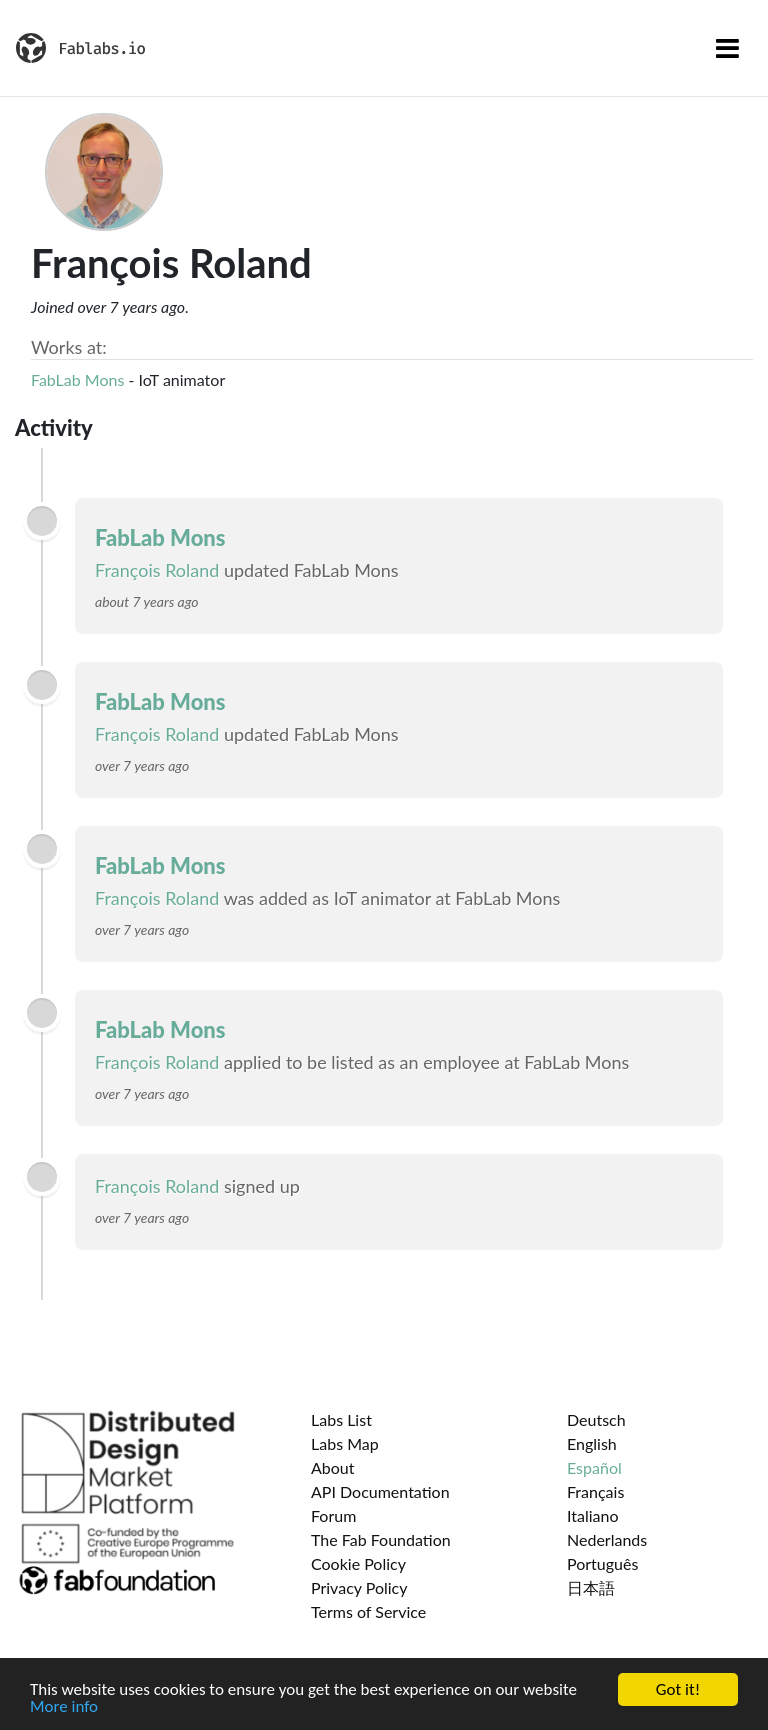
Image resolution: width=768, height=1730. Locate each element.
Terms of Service (368, 1611)
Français (595, 1491)
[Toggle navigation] (727, 48)
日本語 (591, 1587)
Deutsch (596, 1419)
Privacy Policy (359, 1587)
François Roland (157, 570)
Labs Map (345, 1443)
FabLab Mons (77, 379)
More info (64, 1707)
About (333, 1467)
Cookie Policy (358, 1563)
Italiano (593, 1515)
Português (602, 1563)
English (592, 1443)
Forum (333, 1515)
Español (594, 1467)
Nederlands (607, 1539)
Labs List (341, 1419)
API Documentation (380, 1491)
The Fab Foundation (381, 1539)
